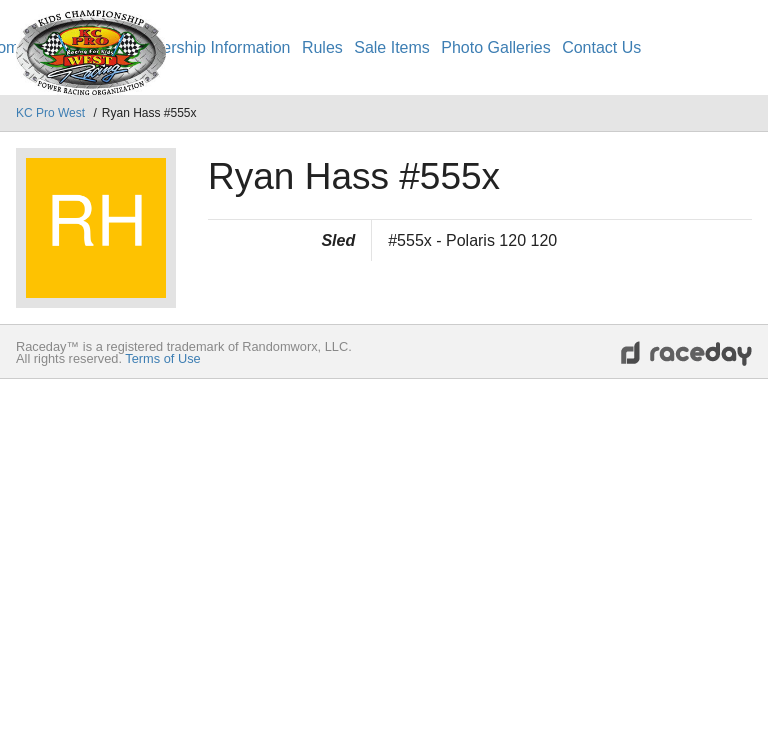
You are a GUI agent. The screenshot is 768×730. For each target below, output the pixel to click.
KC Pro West (52, 113)
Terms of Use (162, 358)
